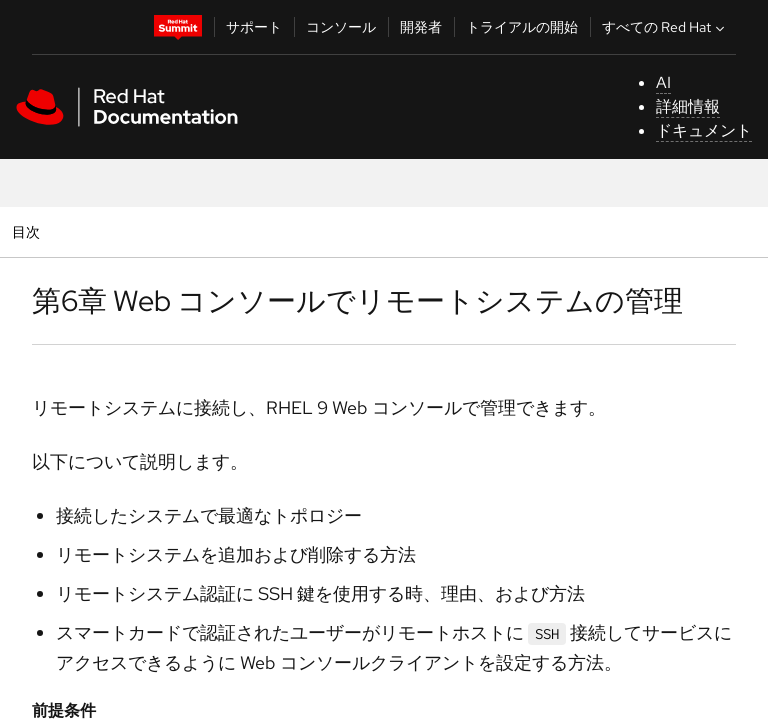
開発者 (421, 27)
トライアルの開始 (522, 27)
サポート (254, 27)
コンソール (341, 27)
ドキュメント (704, 130)
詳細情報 (688, 106)
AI (663, 82)
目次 (28, 231)
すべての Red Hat (665, 27)
